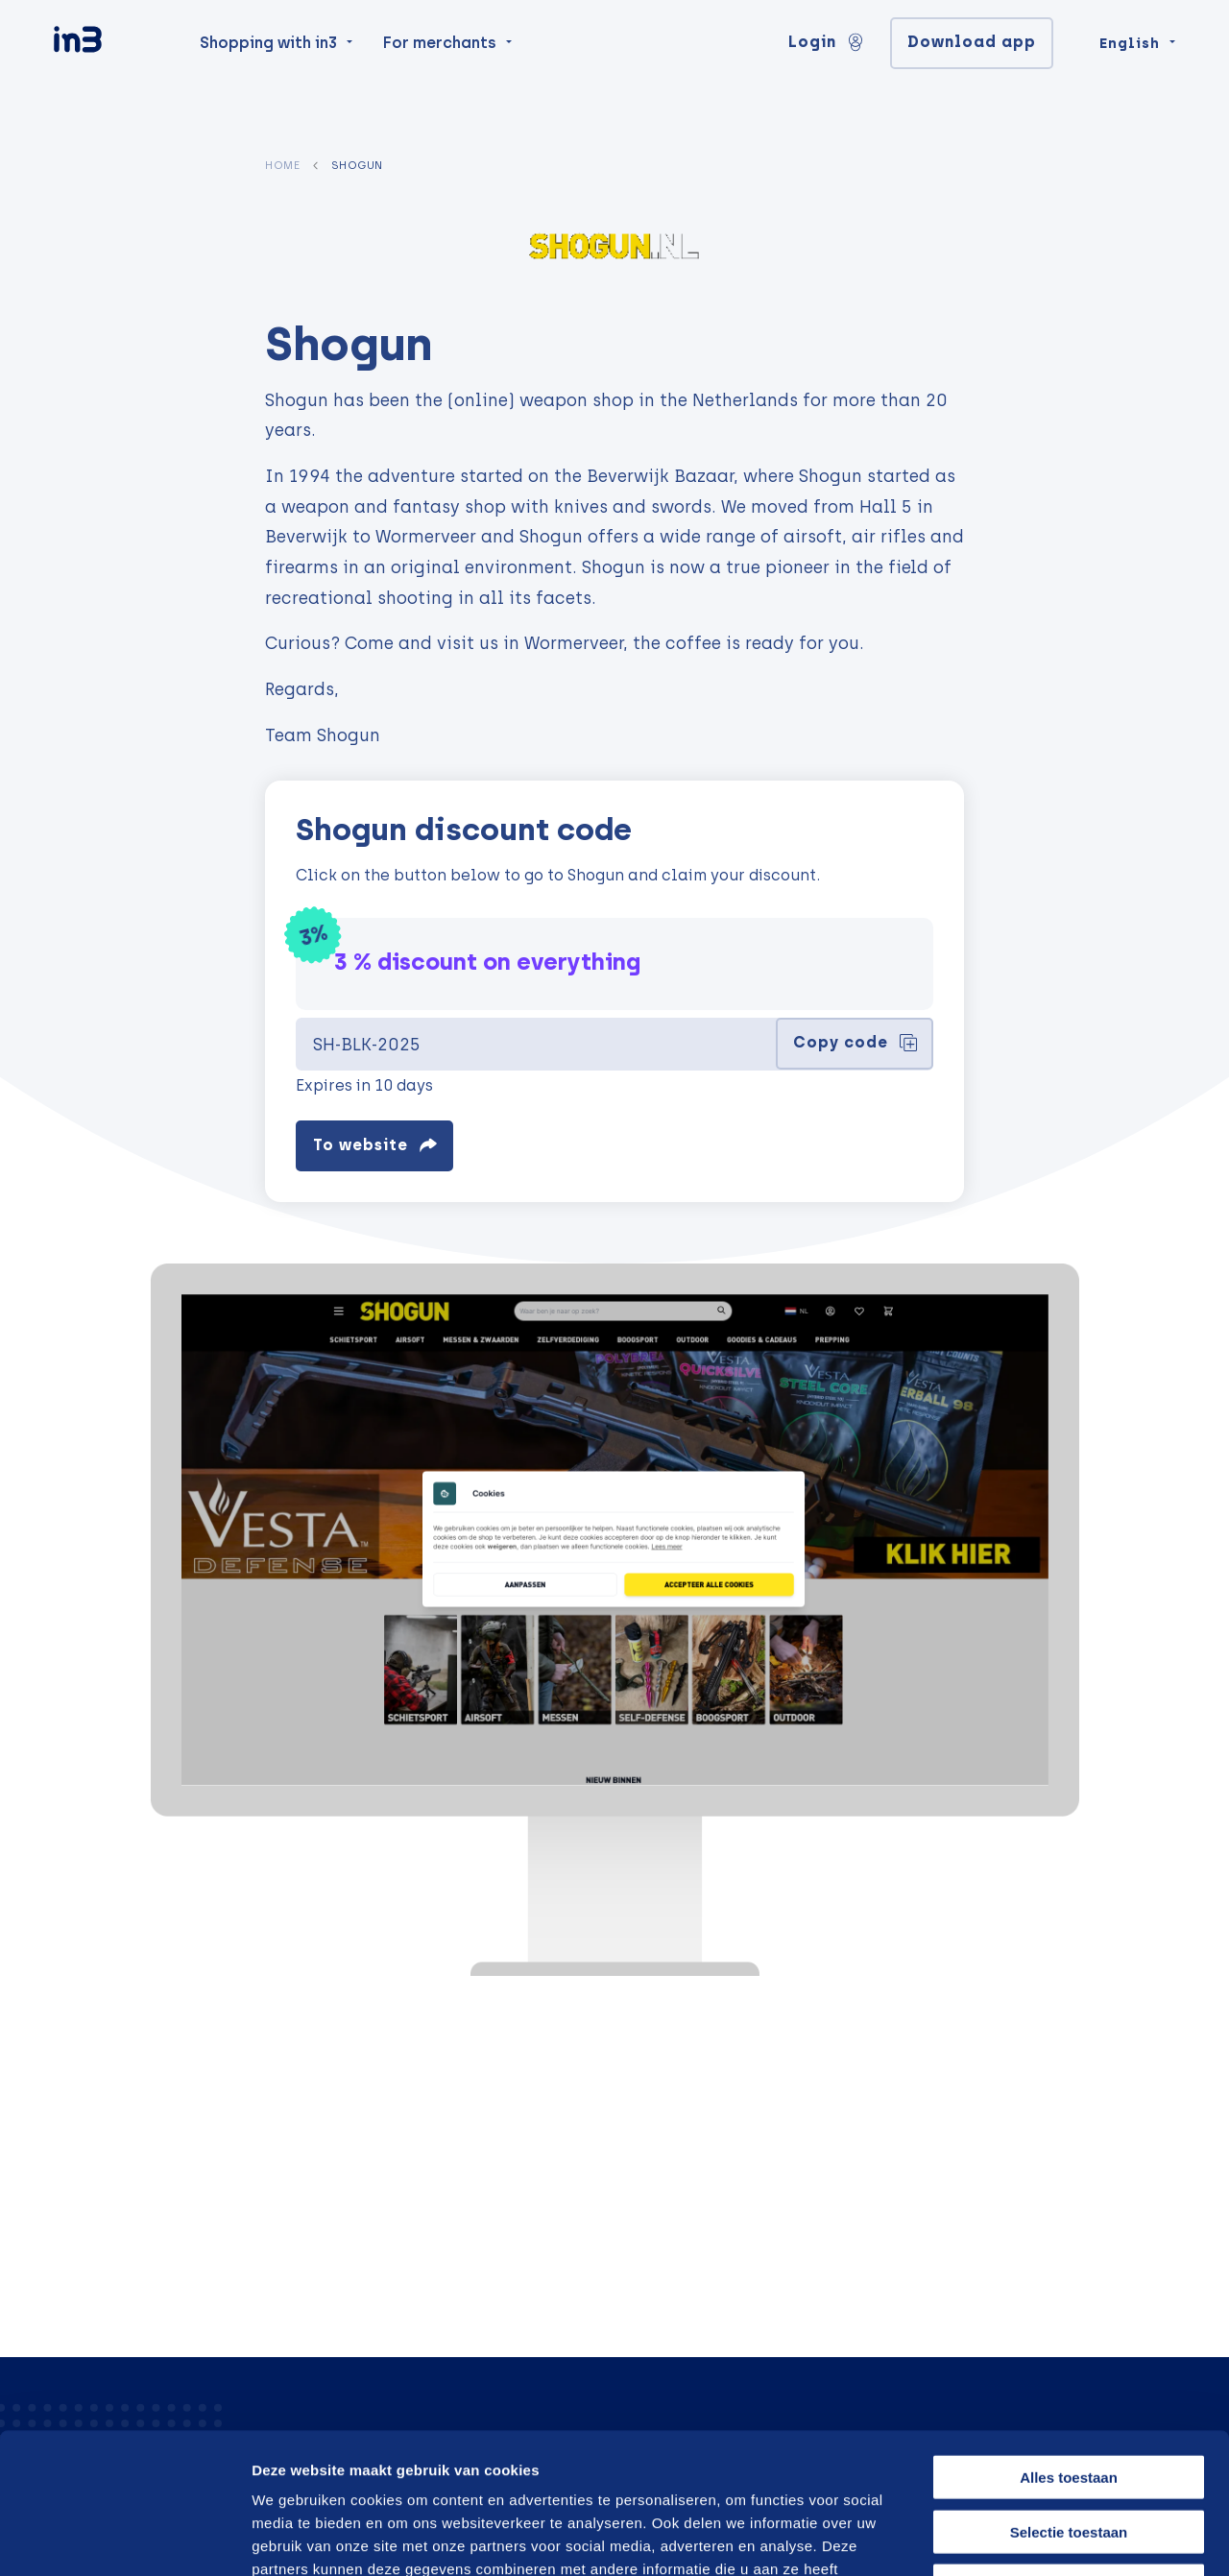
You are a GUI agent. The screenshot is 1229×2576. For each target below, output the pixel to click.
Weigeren (1068, 2453)
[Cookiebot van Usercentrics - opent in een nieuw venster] (124, 2538)
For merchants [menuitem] (439, 78)
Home (282, 165)
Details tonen (1029, 2538)
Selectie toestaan (1069, 2400)
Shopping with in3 (268, 78)
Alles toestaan (1069, 2345)
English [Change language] (1129, 78)
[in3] (111, 79)
